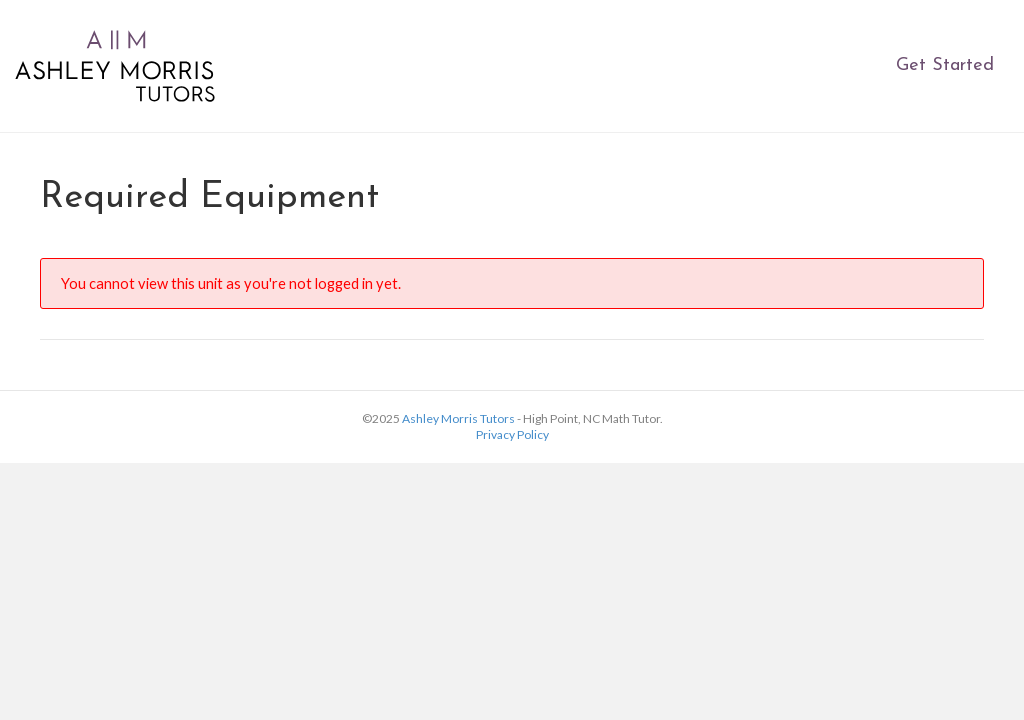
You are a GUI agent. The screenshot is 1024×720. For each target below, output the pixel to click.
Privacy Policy (512, 434)
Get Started (945, 65)
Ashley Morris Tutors (458, 418)
